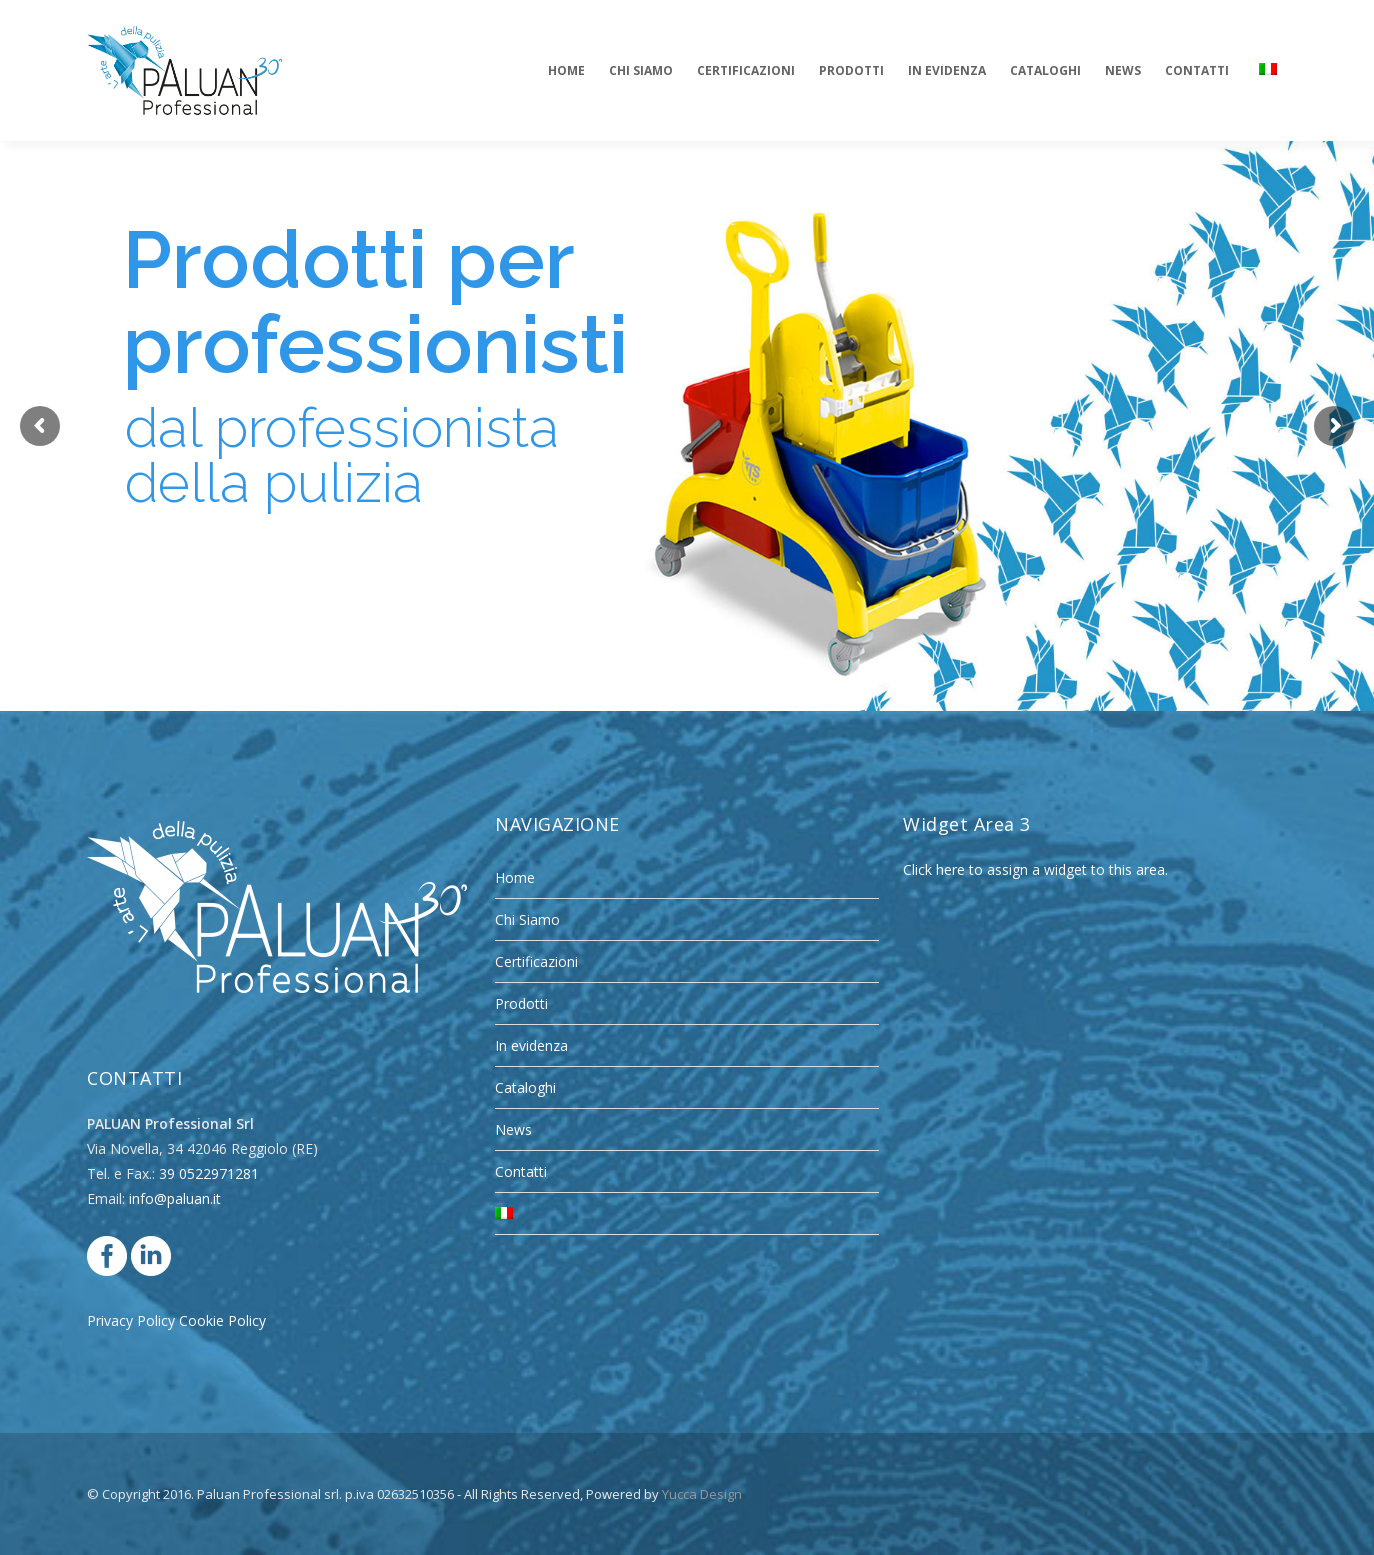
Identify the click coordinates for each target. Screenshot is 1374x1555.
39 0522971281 (209, 1173)
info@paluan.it (175, 1198)
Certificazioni (536, 961)
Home (515, 877)
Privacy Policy (131, 1320)
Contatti (521, 1171)
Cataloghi (525, 1087)
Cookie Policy (222, 1320)
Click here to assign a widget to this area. (1035, 869)
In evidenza (531, 1045)
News (513, 1129)
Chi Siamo (527, 919)
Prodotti (521, 1003)
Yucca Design (702, 1494)
